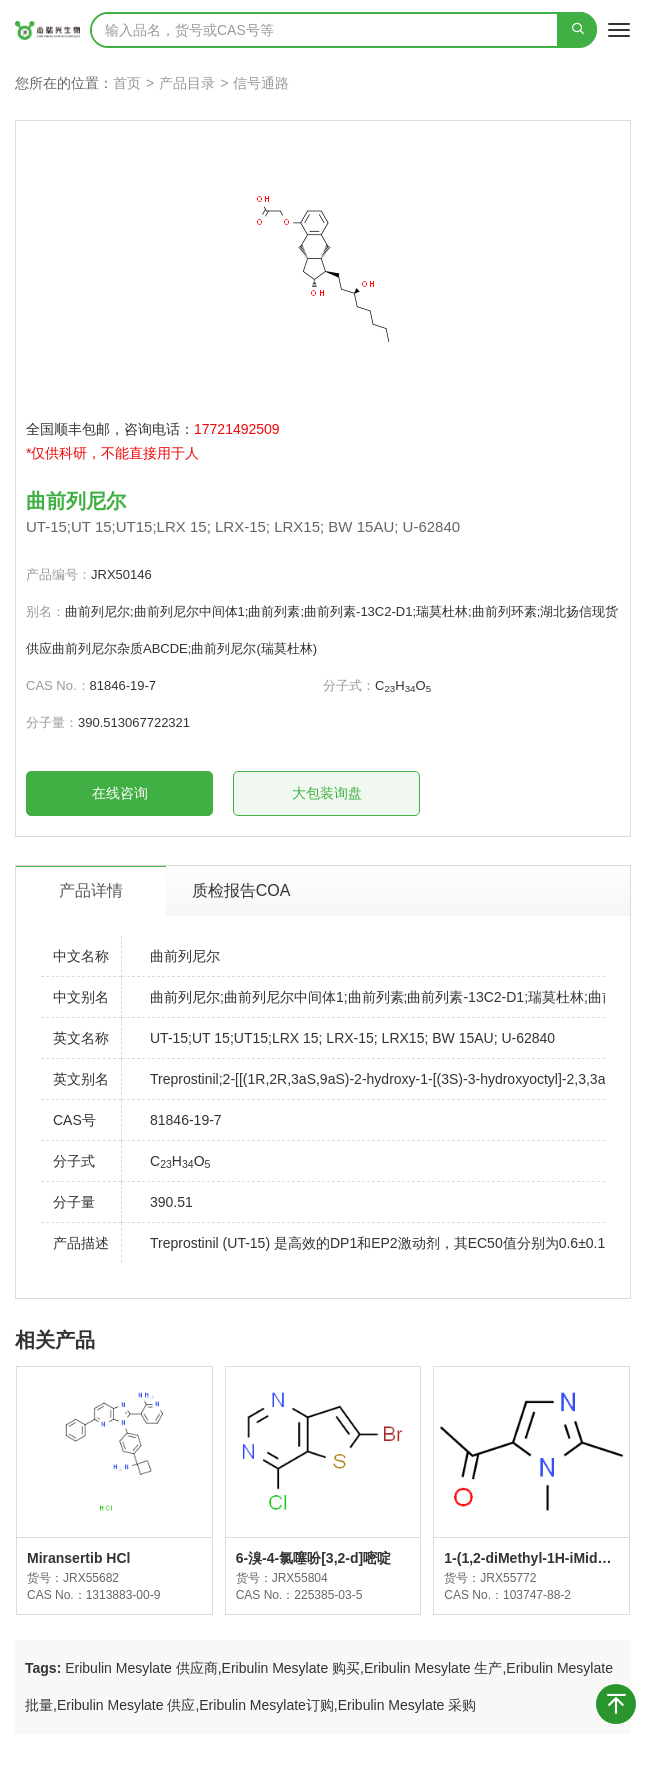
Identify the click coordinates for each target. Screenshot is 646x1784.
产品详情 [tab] (91, 890)
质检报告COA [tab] (241, 890)
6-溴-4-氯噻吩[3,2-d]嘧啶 (314, 1558)
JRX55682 (91, 1578)
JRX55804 (300, 1578)
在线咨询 (120, 793)
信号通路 (261, 83)
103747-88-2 (537, 1595)
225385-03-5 (328, 1595)
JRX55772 (508, 1578)
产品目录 (187, 83)
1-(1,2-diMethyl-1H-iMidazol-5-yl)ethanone (528, 1559)
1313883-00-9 (123, 1595)
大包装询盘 (327, 793)
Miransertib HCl (78, 1558)
